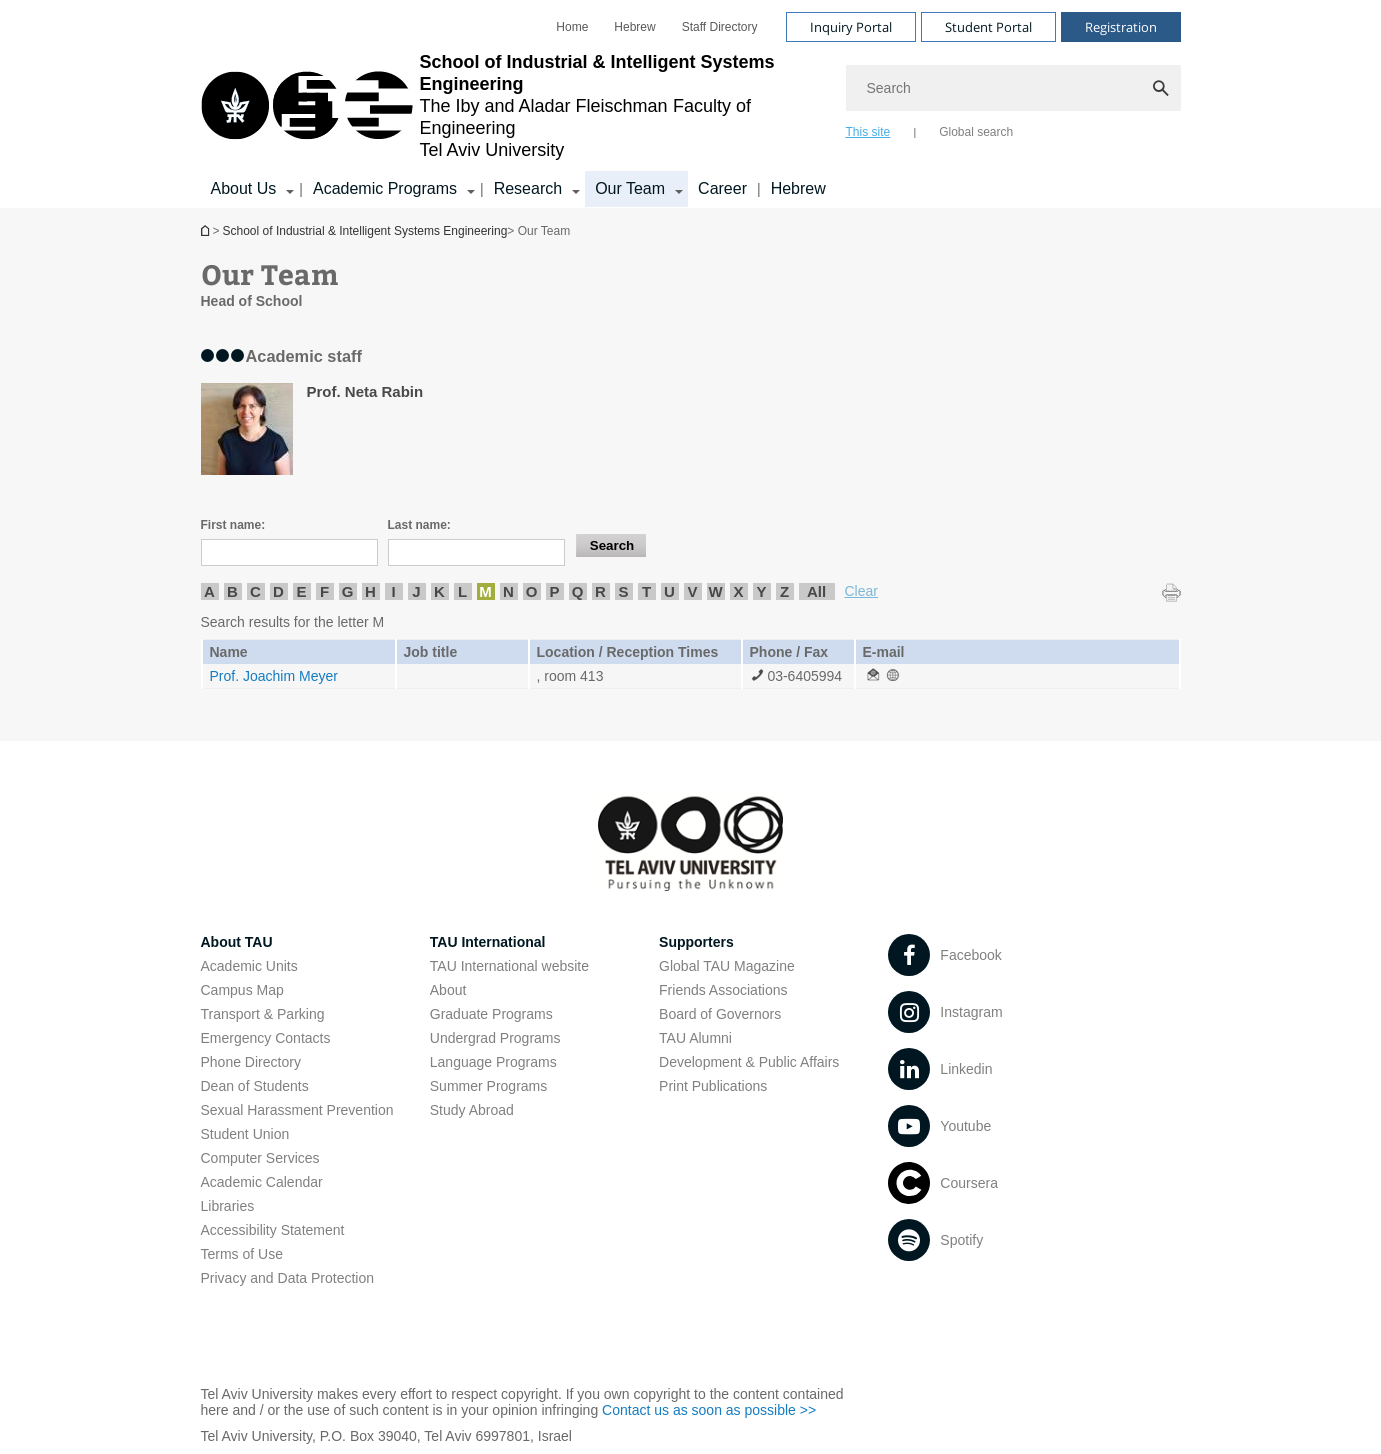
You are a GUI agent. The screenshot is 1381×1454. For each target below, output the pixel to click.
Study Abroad (472, 1110)
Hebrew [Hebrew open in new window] (634, 27)
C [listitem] (255, 591)
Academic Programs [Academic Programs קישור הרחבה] (385, 188)
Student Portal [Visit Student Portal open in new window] (988, 27)
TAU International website (509, 966)
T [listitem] (646, 591)
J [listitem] (416, 591)
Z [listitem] (784, 591)
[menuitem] (572, 27)
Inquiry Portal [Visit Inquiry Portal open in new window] (851, 27)
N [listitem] (508, 591)
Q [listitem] (578, 591)
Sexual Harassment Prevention (297, 1110)
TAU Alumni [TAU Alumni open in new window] (695, 1038)
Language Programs (493, 1062)
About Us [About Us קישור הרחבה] (244, 188)
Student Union (245, 1134)
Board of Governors (720, 1014)
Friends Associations (723, 990)
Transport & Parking (263, 1014)
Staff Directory (720, 27)
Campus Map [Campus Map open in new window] (242, 990)
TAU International (488, 942)
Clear (861, 591)
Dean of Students (255, 1086)
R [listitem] (600, 591)
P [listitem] (554, 591)
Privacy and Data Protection (288, 1278)
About (448, 990)
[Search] (1013, 88)
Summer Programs (488, 1086)
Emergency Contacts (266, 1038)
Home (572, 27)
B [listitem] (232, 591)
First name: (233, 525)
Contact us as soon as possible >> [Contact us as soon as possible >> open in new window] (709, 1410)
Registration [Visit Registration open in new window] (1121, 27)
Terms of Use (242, 1254)
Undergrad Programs (495, 1038)
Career (722, 188)
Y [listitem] (761, 591)
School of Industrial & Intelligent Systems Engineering (207, 230)
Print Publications (713, 1086)
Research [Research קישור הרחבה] (528, 188)
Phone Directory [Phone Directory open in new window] (251, 1062)
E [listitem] (301, 591)
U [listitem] (669, 591)
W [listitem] (715, 591)
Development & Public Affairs (749, 1062)
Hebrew (798, 188)
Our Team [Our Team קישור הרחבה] (630, 188)
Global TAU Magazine (727, 966)
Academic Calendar (262, 1182)
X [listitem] (738, 591)
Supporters (696, 942)
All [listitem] (816, 591)
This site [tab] (868, 132)
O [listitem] (532, 591)
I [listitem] (393, 591)
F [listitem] (324, 591)
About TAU (237, 942)
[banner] (691, 104)
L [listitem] (462, 591)
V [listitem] (692, 591)
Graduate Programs (491, 1014)
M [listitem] (485, 591)
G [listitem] (348, 591)
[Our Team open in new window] (873, 676)
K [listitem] (439, 591)
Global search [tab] (976, 132)
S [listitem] (623, 591)
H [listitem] (370, 591)
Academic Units (249, 966)
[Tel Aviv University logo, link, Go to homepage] (513, 106)
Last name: (419, 525)
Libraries (228, 1206)
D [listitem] (278, 591)
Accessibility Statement (273, 1230)
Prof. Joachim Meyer (274, 676)
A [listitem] (209, 591)
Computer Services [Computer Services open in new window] (260, 1158)
